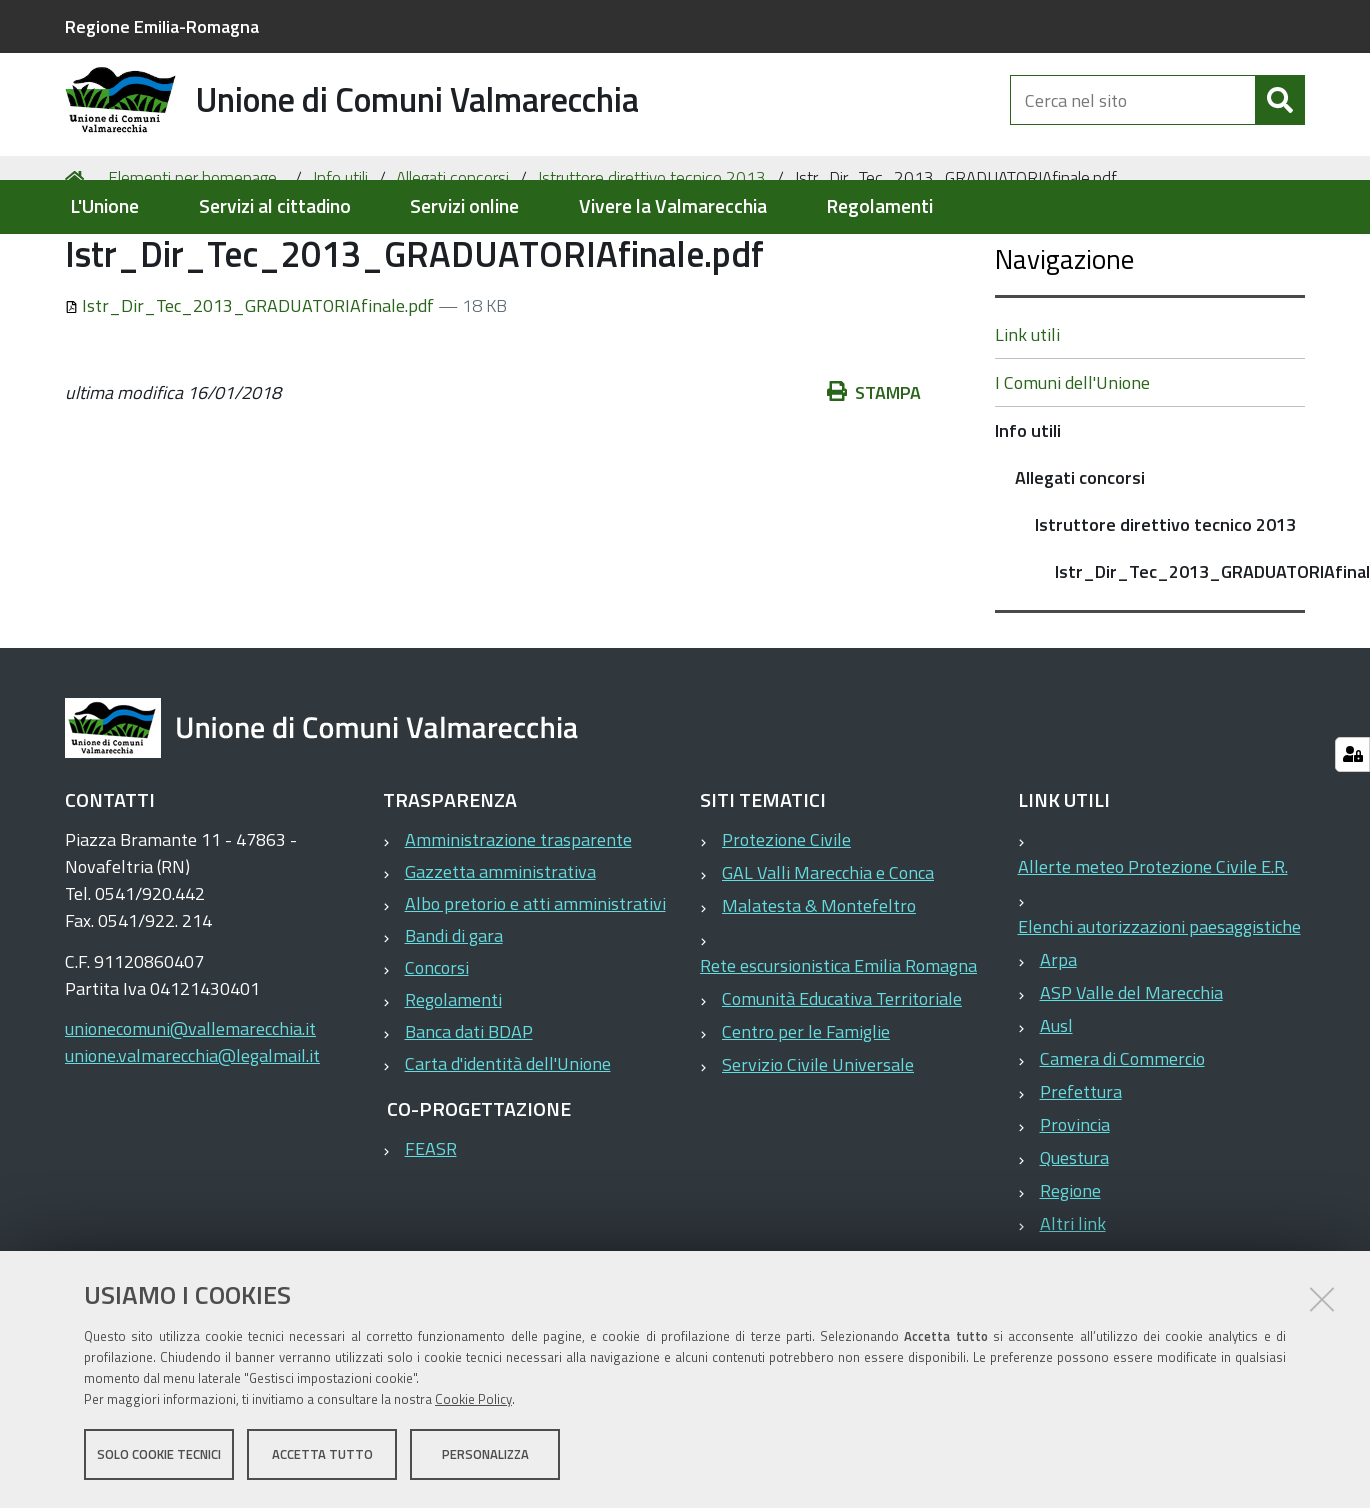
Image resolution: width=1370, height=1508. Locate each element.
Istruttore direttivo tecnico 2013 (652, 256)
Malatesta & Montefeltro (819, 984)
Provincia (1075, 1203)
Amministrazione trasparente (518, 918)
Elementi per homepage (192, 256)
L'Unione (104, 206)
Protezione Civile (786, 918)
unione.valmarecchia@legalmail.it (192, 1134)
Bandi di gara (454, 1014)
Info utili (340, 256)
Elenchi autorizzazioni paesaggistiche (1159, 1005)
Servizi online (464, 206)
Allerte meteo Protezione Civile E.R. (1153, 945)
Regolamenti (879, 206)
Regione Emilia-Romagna (162, 26)
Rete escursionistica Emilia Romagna (838, 1044)
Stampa (874, 470)
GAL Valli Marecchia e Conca (828, 951)
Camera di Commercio (1122, 1137)
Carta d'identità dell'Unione (508, 1142)
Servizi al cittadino (275, 206)
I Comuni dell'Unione (1072, 461)
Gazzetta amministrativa (500, 950)
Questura (1074, 1236)
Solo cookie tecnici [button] (159, 1456)
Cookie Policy (473, 1401)
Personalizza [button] (485, 1456)
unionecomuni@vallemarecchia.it (190, 1107)
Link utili (1027, 413)
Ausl (1056, 1104)
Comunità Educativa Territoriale (842, 1077)
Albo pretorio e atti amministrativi (535, 982)
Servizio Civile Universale (818, 1143)
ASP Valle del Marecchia (1131, 1071)
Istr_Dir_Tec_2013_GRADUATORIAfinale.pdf (251, 383)
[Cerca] (1280, 118)
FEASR (431, 1227)
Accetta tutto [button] (322, 1456)
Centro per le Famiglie (806, 1110)
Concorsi (437, 1046)
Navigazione (1064, 337)
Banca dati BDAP (469, 1110)
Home (78, 256)
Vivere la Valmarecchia (673, 206)
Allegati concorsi (452, 256)
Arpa (1058, 1038)
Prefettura (1081, 1170)
